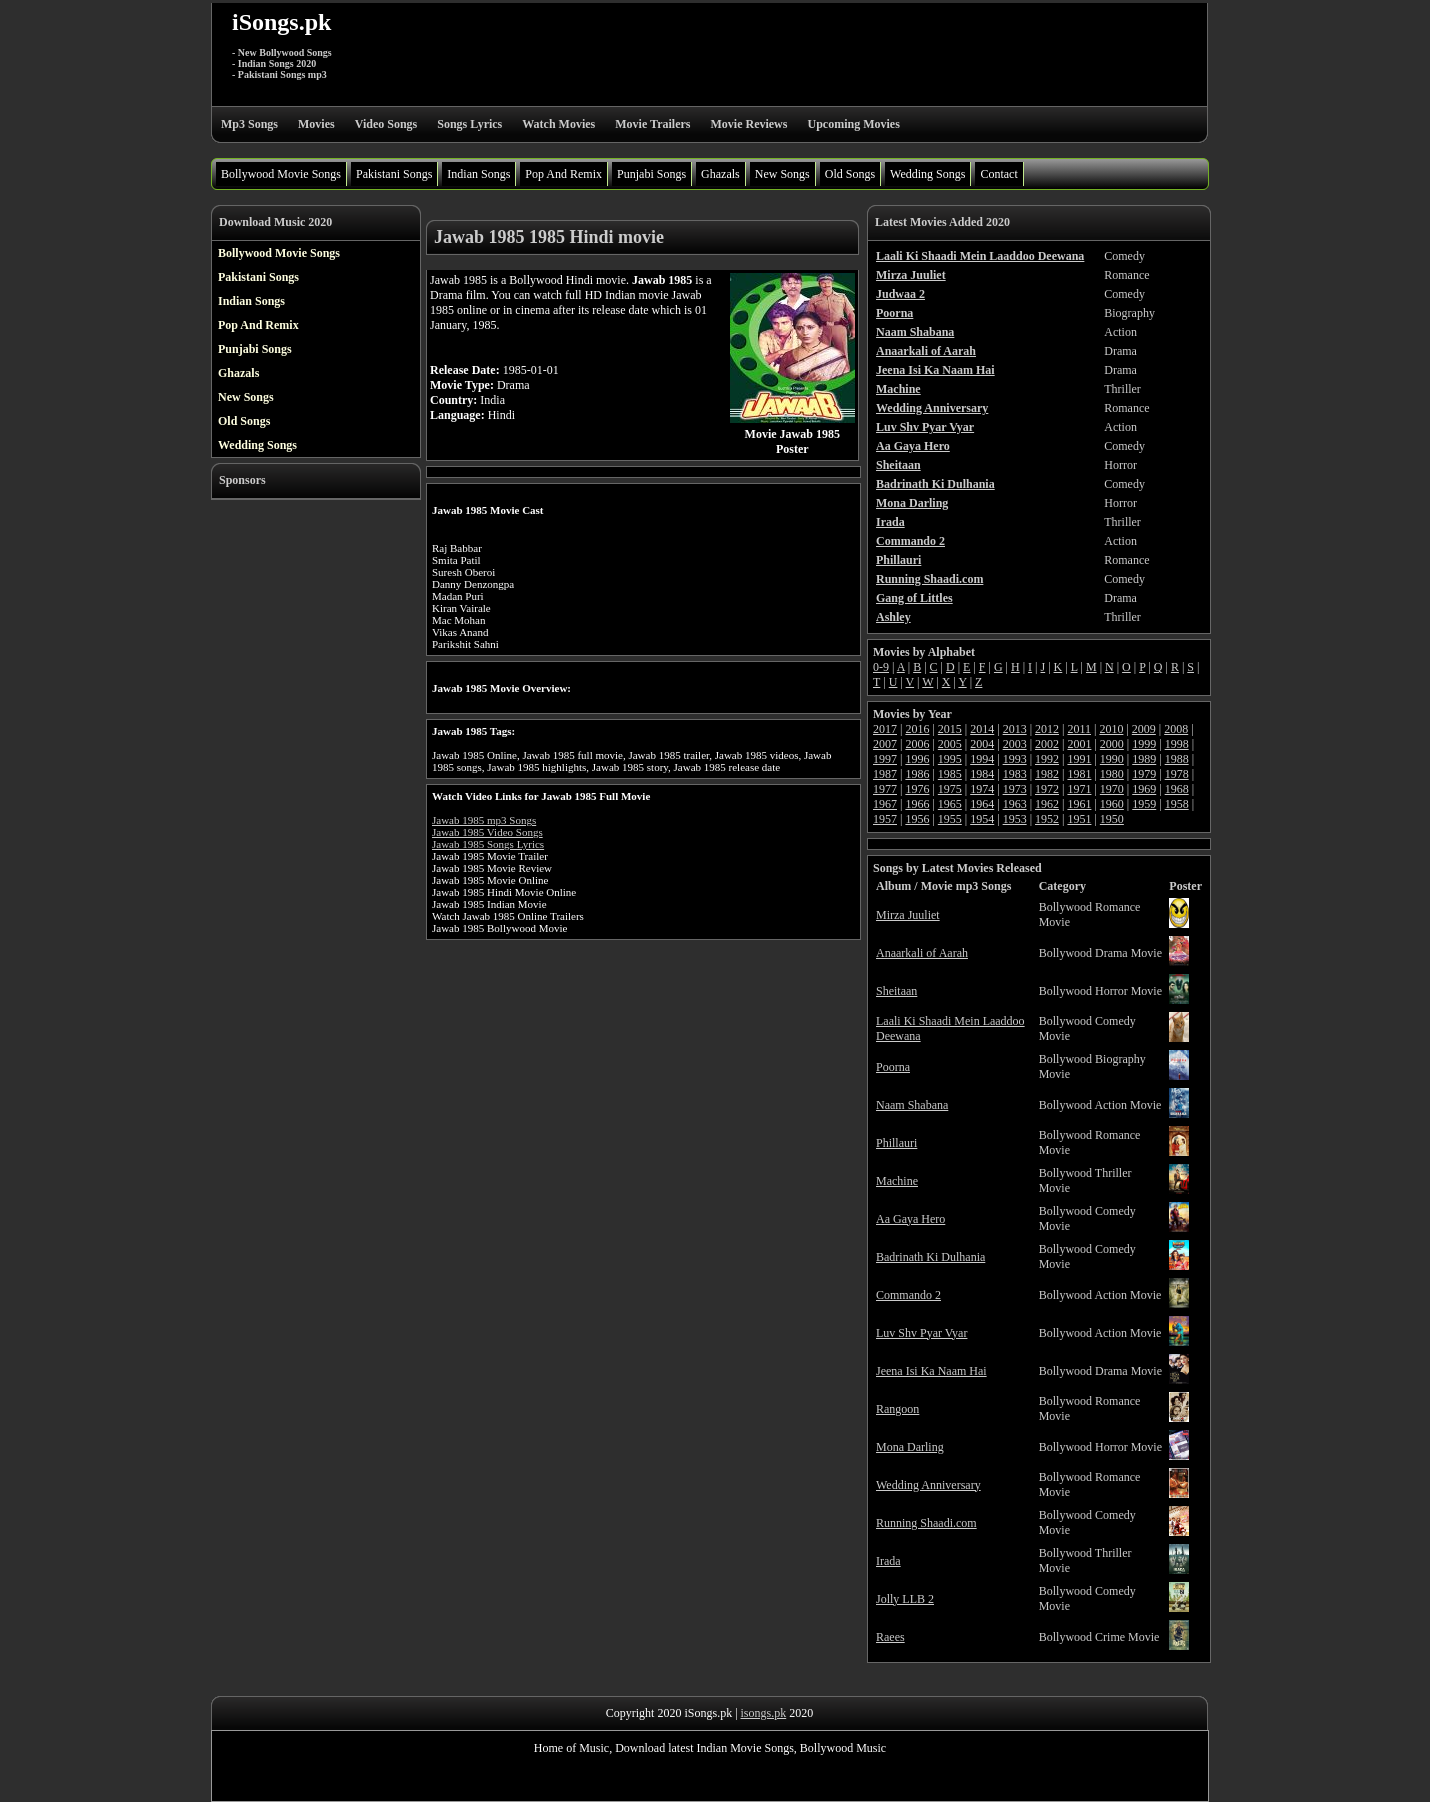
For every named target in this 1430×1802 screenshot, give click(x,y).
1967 (885, 804)
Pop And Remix (563, 174)
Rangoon (897, 1409)
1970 (1112, 789)
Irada (888, 1561)
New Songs (782, 174)
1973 (1015, 789)
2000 (1112, 744)
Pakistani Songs (394, 174)
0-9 (881, 667)
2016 (917, 729)
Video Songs (386, 124)
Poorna (893, 1067)
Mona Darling (910, 1447)
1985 (950, 774)
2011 (1079, 729)
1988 (1177, 759)
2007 (885, 744)
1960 (1112, 804)
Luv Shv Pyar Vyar (921, 1333)
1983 (1015, 774)
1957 (885, 819)
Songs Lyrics (469, 124)
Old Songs (850, 174)
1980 (1112, 774)
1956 (917, 819)
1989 (1144, 759)
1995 (950, 759)
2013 (1015, 729)
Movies (316, 124)
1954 (982, 819)
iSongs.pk (281, 22)
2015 (950, 729)
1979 (1144, 774)
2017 (885, 729)
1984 (982, 774)
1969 (1144, 789)
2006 (917, 744)
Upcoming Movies (853, 124)
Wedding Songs (927, 174)
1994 (982, 759)
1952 (1047, 819)
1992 (1047, 759)
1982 (1047, 774)
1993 (1015, 759)
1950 (1112, 819)
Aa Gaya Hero (910, 1219)
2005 (950, 744)
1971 (1079, 789)
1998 (1177, 744)
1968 (1177, 789)
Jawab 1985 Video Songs (487, 832)
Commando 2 (908, 1295)
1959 (1144, 804)
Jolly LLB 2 (905, 1599)
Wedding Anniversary (928, 1485)
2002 (1047, 744)
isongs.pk (764, 1713)
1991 (1079, 759)
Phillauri (896, 1143)
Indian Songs (478, 174)
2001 (1079, 744)
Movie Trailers (652, 124)
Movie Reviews (748, 124)
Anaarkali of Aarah (922, 953)
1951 (1079, 819)
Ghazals (720, 174)
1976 (917, 789)
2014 (982, 729)
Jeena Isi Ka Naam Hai (931, 1371)
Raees (890, 1637)
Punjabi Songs (651, 174)
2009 (1144, 729)
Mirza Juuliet (908, 915)
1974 (982, 789)
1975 (950, 789)
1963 (1015, 804)
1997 (885, 759)
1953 (1015, 819)
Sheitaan (896, 991)
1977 (885, 789)
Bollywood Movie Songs (281, 174)
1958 (1177, 804)
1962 (1047, 804)
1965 (950, 804)
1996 (917, 759)
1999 (1144, 744)
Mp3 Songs (249, 124)
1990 (1112, 759)
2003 (1015, 744)
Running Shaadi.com (926, 1523)
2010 (1111, 729)
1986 (917, 774)
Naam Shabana (912, 1105)
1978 (1177, 774)
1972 (1047, 789)
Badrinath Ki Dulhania (930, 1257)
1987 (885, 774)
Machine (897, 1181)
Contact (998, 174)
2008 (1176, 729)
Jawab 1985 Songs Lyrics (488, 844)
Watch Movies (558, 124)
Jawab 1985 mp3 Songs (484, 820)
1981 (1079, 774)
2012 (1047, 729)
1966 (917, 804)
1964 (982, 804)
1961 (1079, 804)
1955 (950, 819)
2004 (982, 744)
